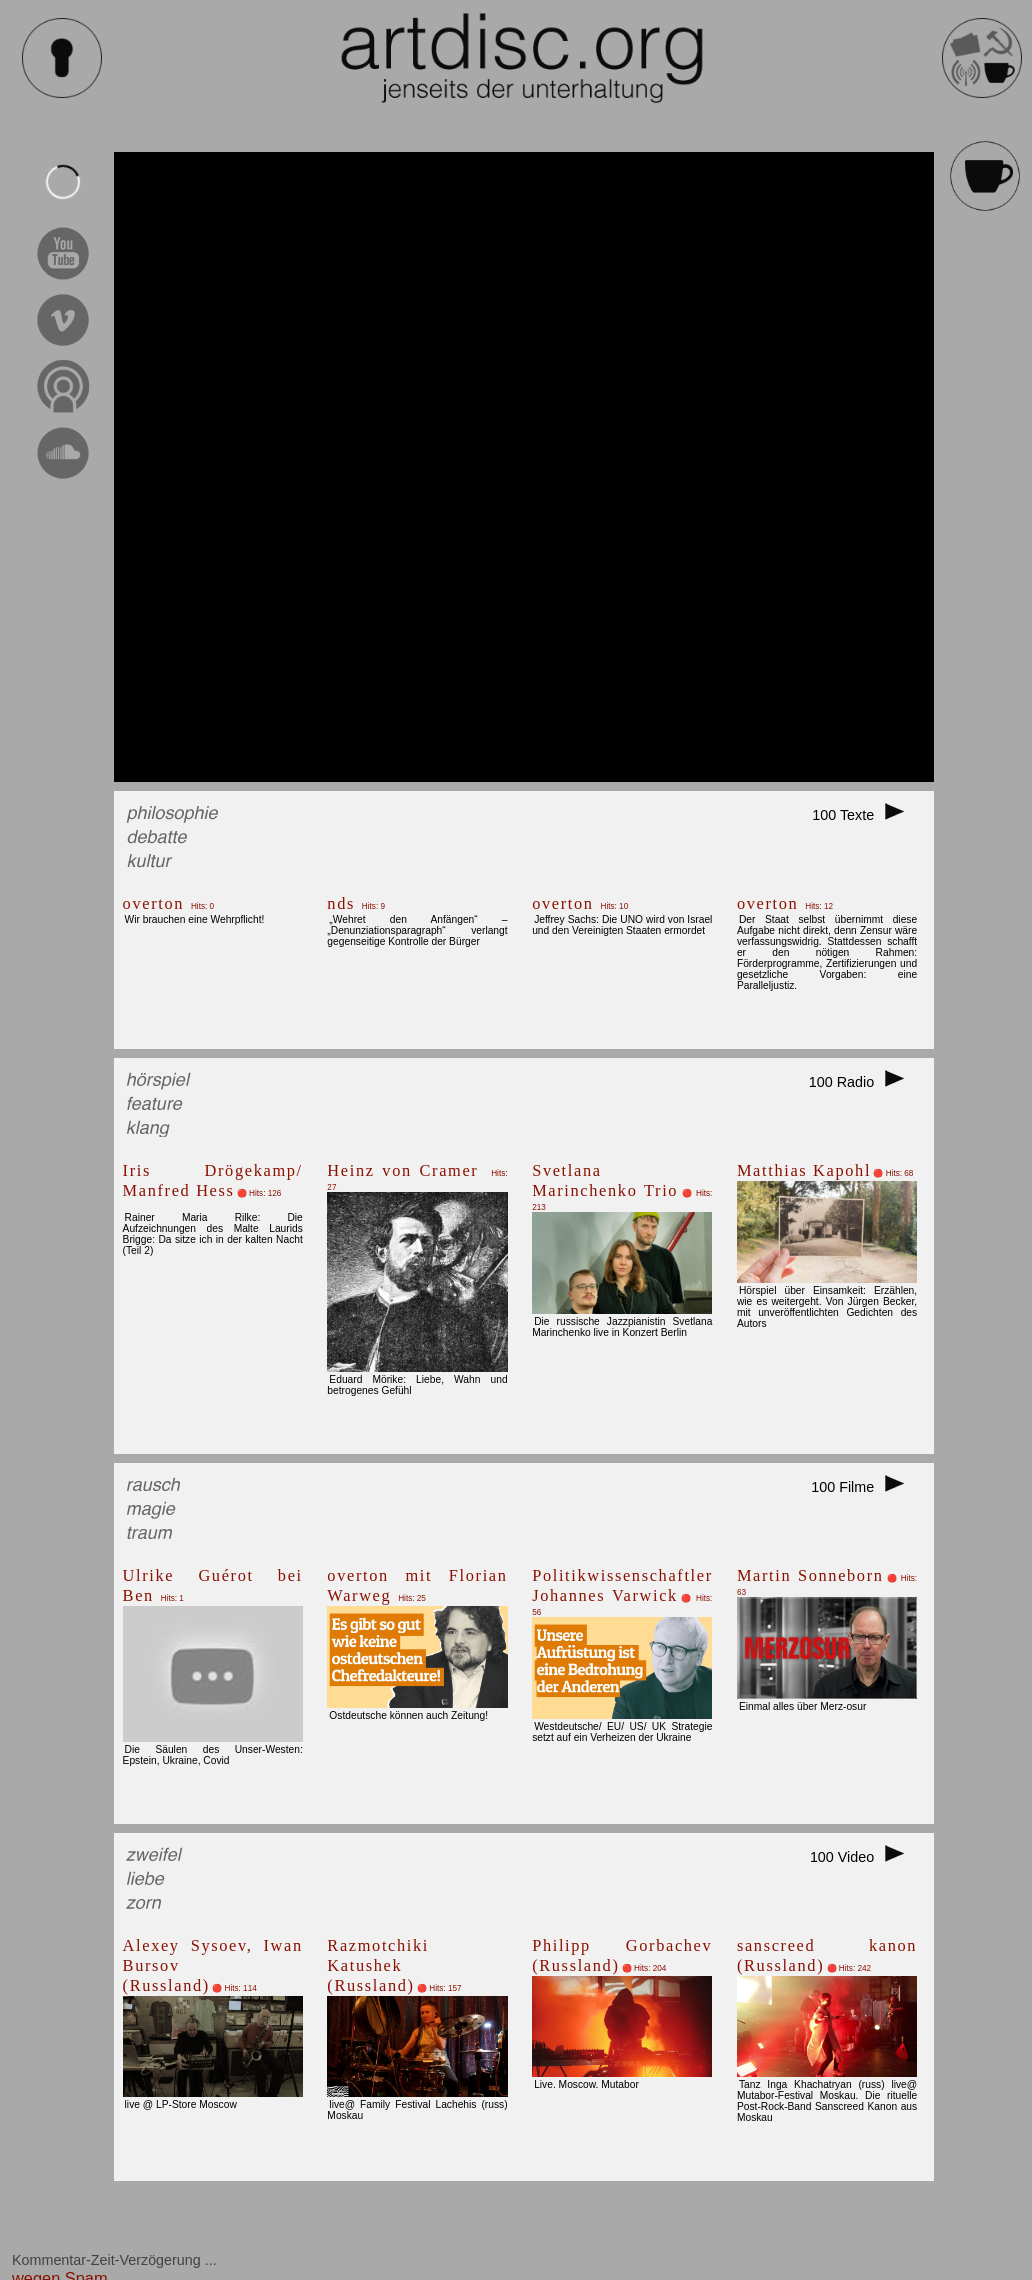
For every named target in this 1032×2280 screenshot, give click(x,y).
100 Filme (864, 1487)
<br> (523, 467)
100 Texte (864, 815)
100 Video (863, 1857)
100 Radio (863, 1082)
